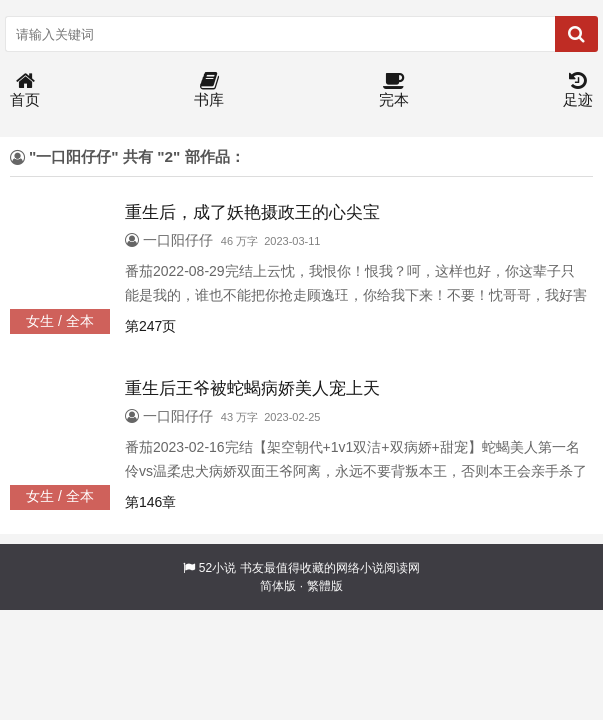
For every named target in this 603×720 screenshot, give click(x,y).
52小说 (217, 568)
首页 (25, 90)
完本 (394, 90)
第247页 (150, 326)
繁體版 (325, 586)
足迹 (578, 90)
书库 (209, 90)
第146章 (150, 502)
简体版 (278, 586)
